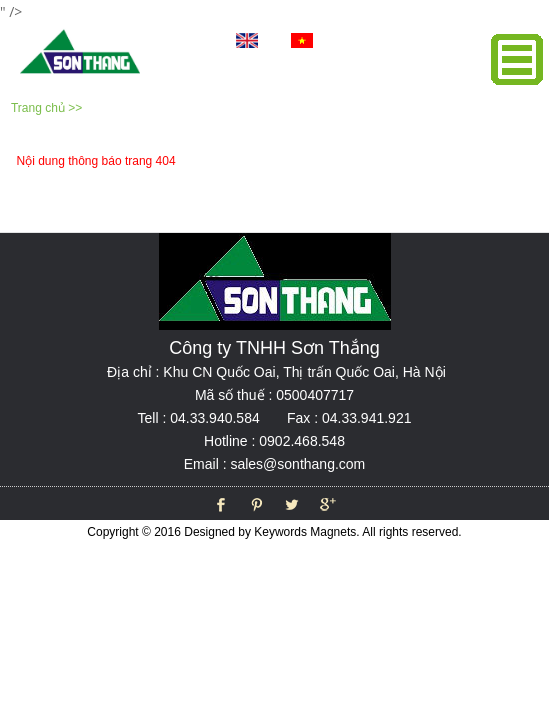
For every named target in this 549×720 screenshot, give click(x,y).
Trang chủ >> (46, 108)
